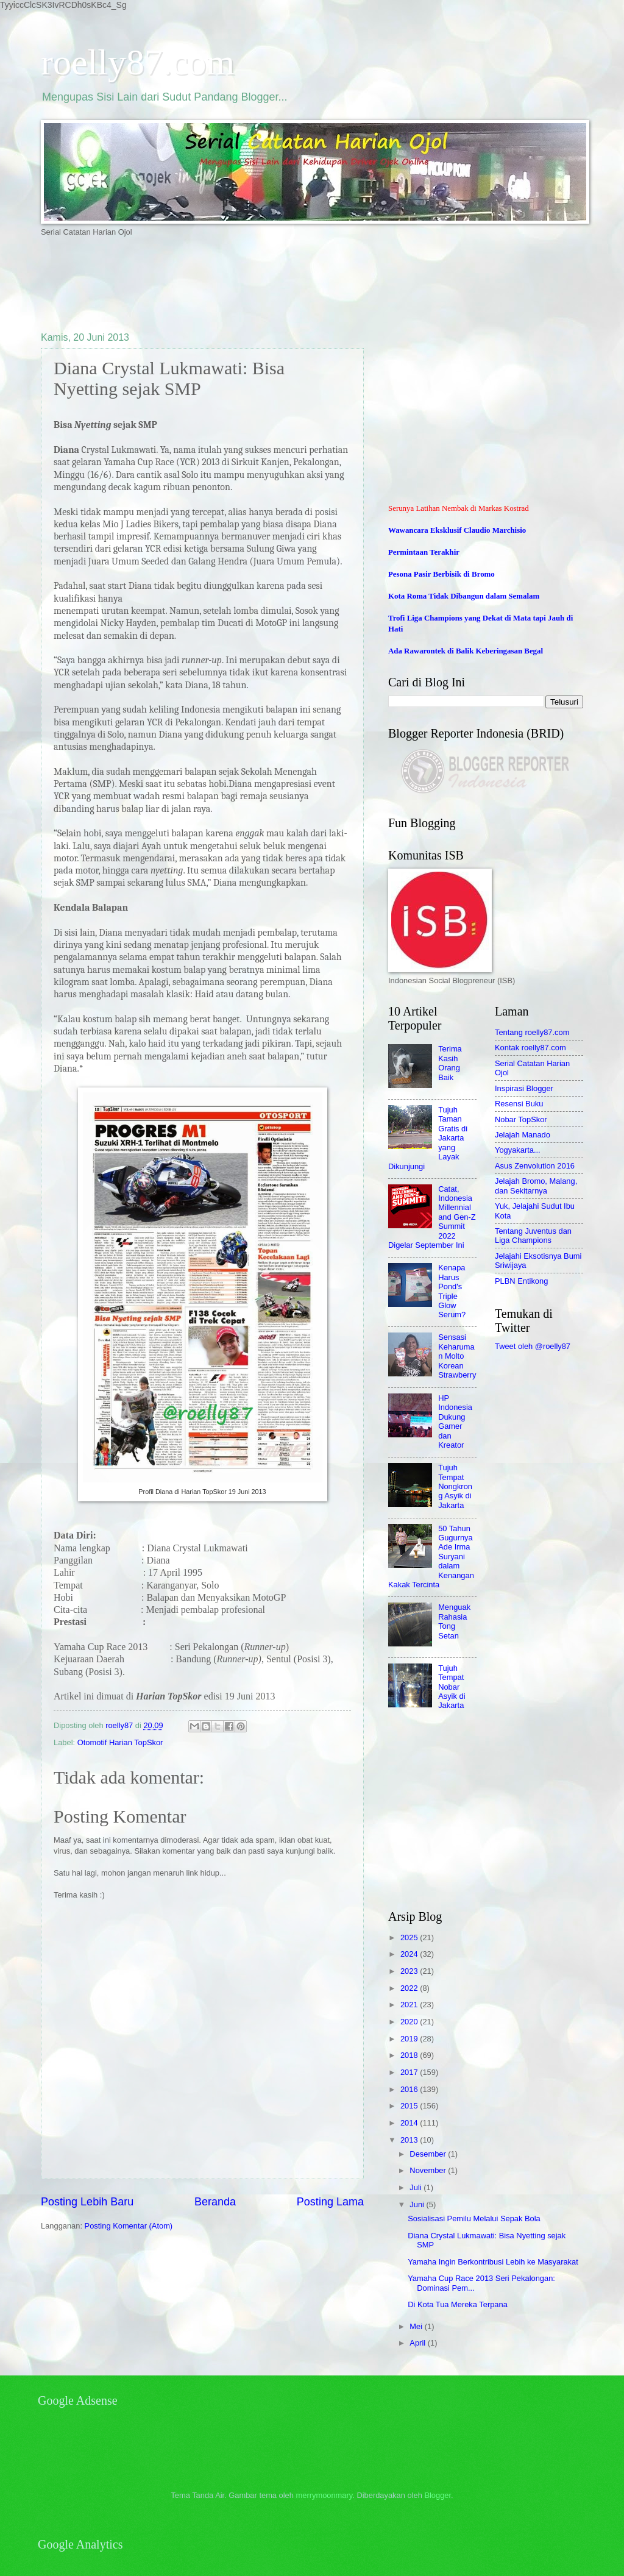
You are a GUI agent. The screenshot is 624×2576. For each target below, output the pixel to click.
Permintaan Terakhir (423, 552)
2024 (410, 1954)
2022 (410, 1988)
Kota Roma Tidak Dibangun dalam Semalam (463, 596)
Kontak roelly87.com (530, 1047)
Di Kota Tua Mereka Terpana (458, 2304)
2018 (410, 2055)
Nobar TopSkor (521, 1119)
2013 (410, 2139)
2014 (410, 2122)
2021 (410, 2004)
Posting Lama (330, 2202)
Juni (418, 2204)
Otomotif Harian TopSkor (120, 1742)
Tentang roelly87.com (532, 1032)
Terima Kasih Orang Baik (450, 1062)
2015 (410, 2105)
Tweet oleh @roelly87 (532, 1346)
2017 (410, 2072)
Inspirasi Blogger (524, 1088)
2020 (410, 2021)
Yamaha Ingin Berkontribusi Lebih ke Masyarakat (493, 2261)
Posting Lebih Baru (87, 2202)
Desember (429, 2153)
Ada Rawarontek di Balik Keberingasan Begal (465, 651)
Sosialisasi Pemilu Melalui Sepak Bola (474, 2218)
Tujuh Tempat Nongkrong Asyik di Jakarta (455, 1486)
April (418, 2342)
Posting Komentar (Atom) (129, 2225)
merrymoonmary (324, 2495)
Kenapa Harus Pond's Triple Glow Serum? (452, 1291)
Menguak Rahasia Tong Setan (454, 1621)
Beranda (215, 2202)
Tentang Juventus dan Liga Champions (533, 1235)
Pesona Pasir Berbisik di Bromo (441, 574)
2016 (410, 2089)
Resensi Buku (519, 1103)
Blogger (437, 2495)
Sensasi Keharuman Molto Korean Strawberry (457, 1355)
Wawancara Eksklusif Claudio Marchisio (457, 530)
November (429, 2170)
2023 (410, 1971)
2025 (410, 1937)
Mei (417, 2326)
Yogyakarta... (518, 1150)
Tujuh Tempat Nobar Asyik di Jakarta (451, 1686)
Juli (417, 2187)
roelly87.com (138, 62)
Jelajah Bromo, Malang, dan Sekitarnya (536, 1185)
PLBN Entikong (521, 1281)
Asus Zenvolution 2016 (535, 1165)
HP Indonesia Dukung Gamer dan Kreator (455, 1421)
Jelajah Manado (522, 1134)
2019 (410, 2038)
